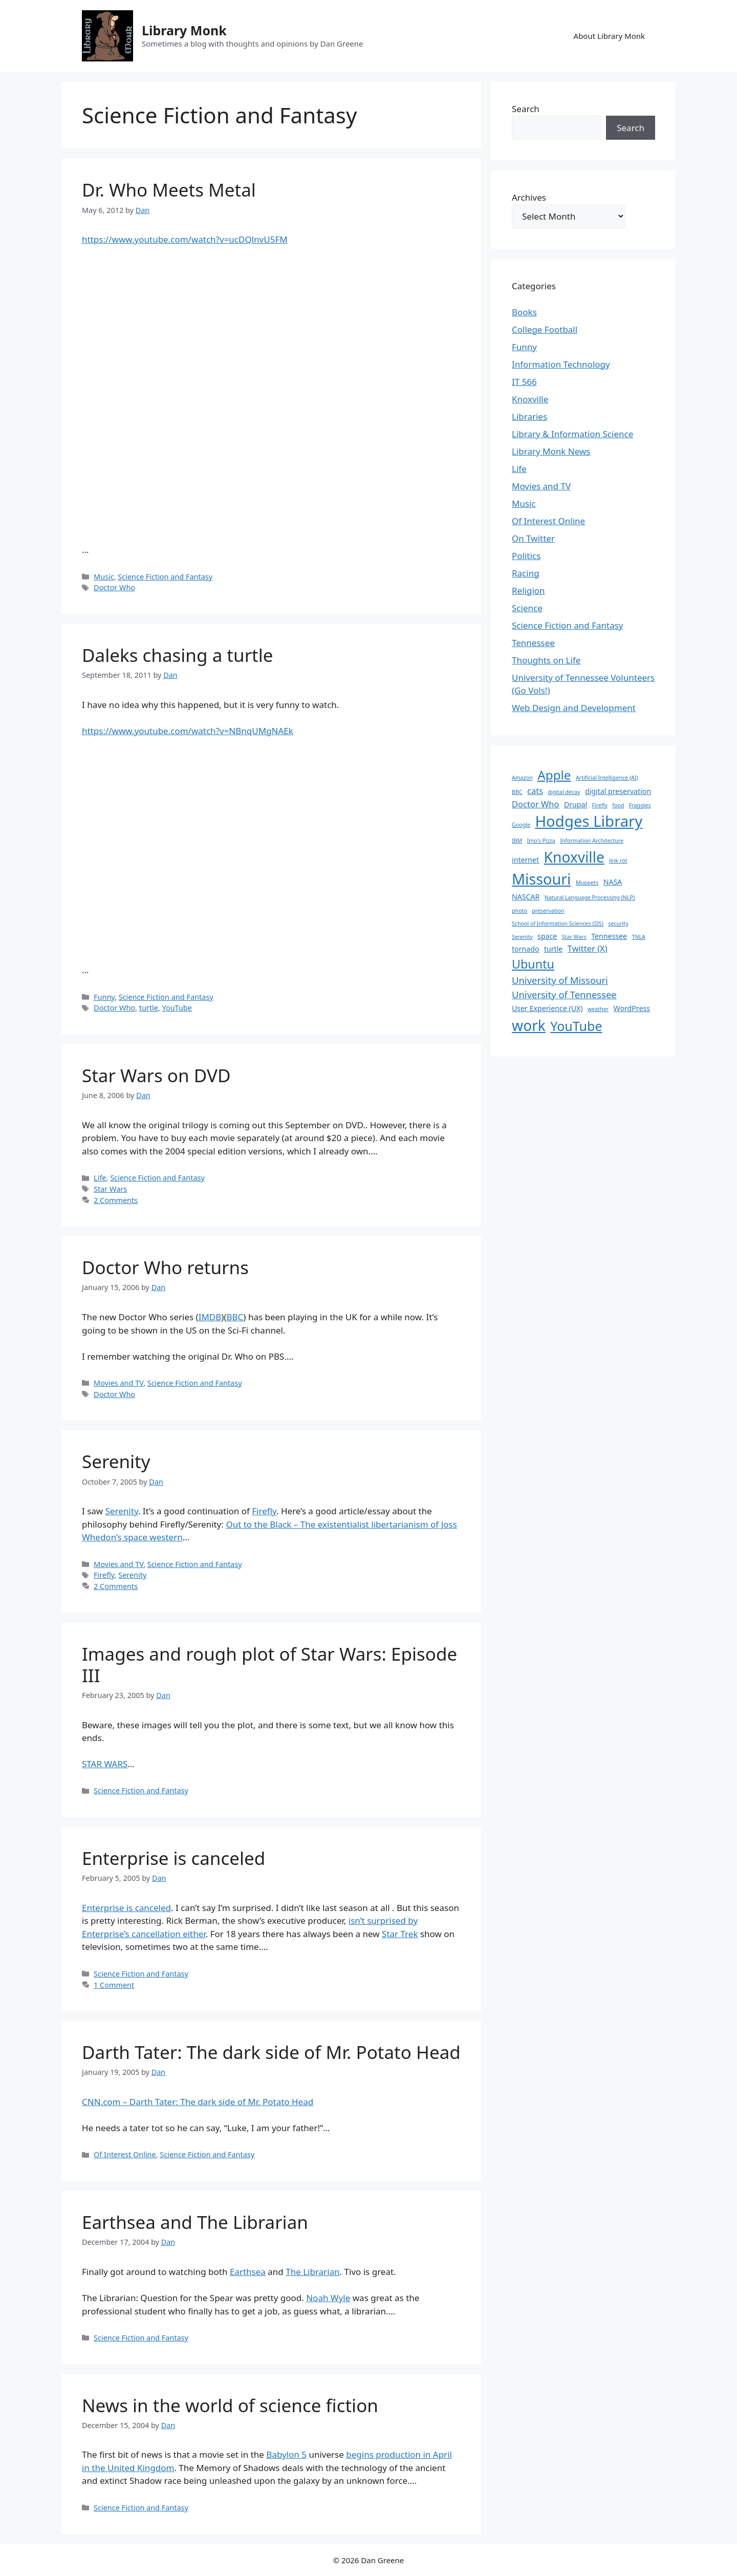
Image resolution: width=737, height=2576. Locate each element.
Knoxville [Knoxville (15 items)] (574, 857)
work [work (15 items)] (529, 1025)
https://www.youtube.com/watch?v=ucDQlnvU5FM (185, 239)
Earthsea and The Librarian (195, 2222)
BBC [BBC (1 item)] (517, 792)
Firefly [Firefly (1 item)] (600, 805)
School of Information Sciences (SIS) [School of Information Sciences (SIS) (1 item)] (557, 923)
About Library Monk (609, 36)
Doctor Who (114, 587)
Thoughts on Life (546, 660)
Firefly (264, 1511)
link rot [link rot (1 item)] (618, 860)
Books (524, 312)
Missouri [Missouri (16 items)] (541, 879)
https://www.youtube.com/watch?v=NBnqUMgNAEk (187, 731)
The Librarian (312, 2272)
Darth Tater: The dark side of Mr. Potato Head (271, 2052)
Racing (525, 573)
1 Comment (114, 1985)
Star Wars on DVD (156, 1075)
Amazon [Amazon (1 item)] (522, 777)
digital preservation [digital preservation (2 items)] (618, 791)
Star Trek (400, 1934)
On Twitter (533, 538)
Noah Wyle (328, 2298)
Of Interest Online (125, 2154)
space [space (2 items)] (547, 936)
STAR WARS (104, 1764)
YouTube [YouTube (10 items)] (576, 1026)
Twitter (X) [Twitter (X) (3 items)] (588, 948)
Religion (528, 590)
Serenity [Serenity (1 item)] (522, 936)
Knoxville (530, 399)
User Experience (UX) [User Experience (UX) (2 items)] (547, 1008)
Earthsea (248, 2272)
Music (104, 577)
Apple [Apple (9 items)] (554, 774)
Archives (529, 197)
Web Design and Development (574, 708)
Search (525, 109)
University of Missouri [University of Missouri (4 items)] (560, 980)
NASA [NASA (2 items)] (612, 882)
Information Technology (561, 364)
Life (100, 1178)
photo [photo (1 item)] (519, 910)
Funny (104, 997)
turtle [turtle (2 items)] (553, 949)
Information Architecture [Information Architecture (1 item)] (591, 840)
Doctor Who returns (165, 1267)
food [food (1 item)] (618, 805)
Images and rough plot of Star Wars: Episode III (269, 1664)
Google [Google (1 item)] (521, 824)
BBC (235, 1317)
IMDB (210, 1317)
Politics (526, 556)
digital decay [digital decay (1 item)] (564, 792)
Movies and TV (118, 1383)
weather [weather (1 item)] (598, 1009)
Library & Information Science (572, 434)
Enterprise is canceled (173, 1858)
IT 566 (524, 382)
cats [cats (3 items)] (535, 791)
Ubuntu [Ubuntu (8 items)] (533, 964)
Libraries (529, 416)
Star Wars (110, 1189)
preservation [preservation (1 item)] (548, 910)
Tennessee (533, 643)
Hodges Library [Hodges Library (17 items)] (588, 821)
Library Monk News (551, 451)
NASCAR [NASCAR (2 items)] (525, 896)
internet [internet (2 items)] (525, 860)
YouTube (176, 1008)
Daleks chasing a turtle (177, 655)
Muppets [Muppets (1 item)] (587, 882)
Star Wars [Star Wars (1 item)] (574, 936)
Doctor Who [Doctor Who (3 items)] (535, 804)
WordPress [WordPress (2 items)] (632, 1008)
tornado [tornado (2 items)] (525, 949)
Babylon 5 (286, 2454)
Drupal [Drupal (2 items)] (575, 804)
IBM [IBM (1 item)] (517, 840)
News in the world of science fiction (230, 2405)
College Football (544, 329)
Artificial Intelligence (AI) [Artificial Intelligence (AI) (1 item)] (607, 777)
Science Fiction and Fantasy (165, 577)
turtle (148, 1008)
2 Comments (116, 1200)
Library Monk (184, 30)
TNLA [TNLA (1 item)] (638, 936)
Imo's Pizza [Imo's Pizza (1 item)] (541, 840)
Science (527, 608)
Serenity (116, 1461)
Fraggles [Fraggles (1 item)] (640, 805)
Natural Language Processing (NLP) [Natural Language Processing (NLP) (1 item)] (590, 897)
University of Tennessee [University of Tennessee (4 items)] (564, 994)
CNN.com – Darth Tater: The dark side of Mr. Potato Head (197, 2102)
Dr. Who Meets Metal (169, 190)
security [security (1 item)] (618, 923)
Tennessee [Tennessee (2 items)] (609, 936)
